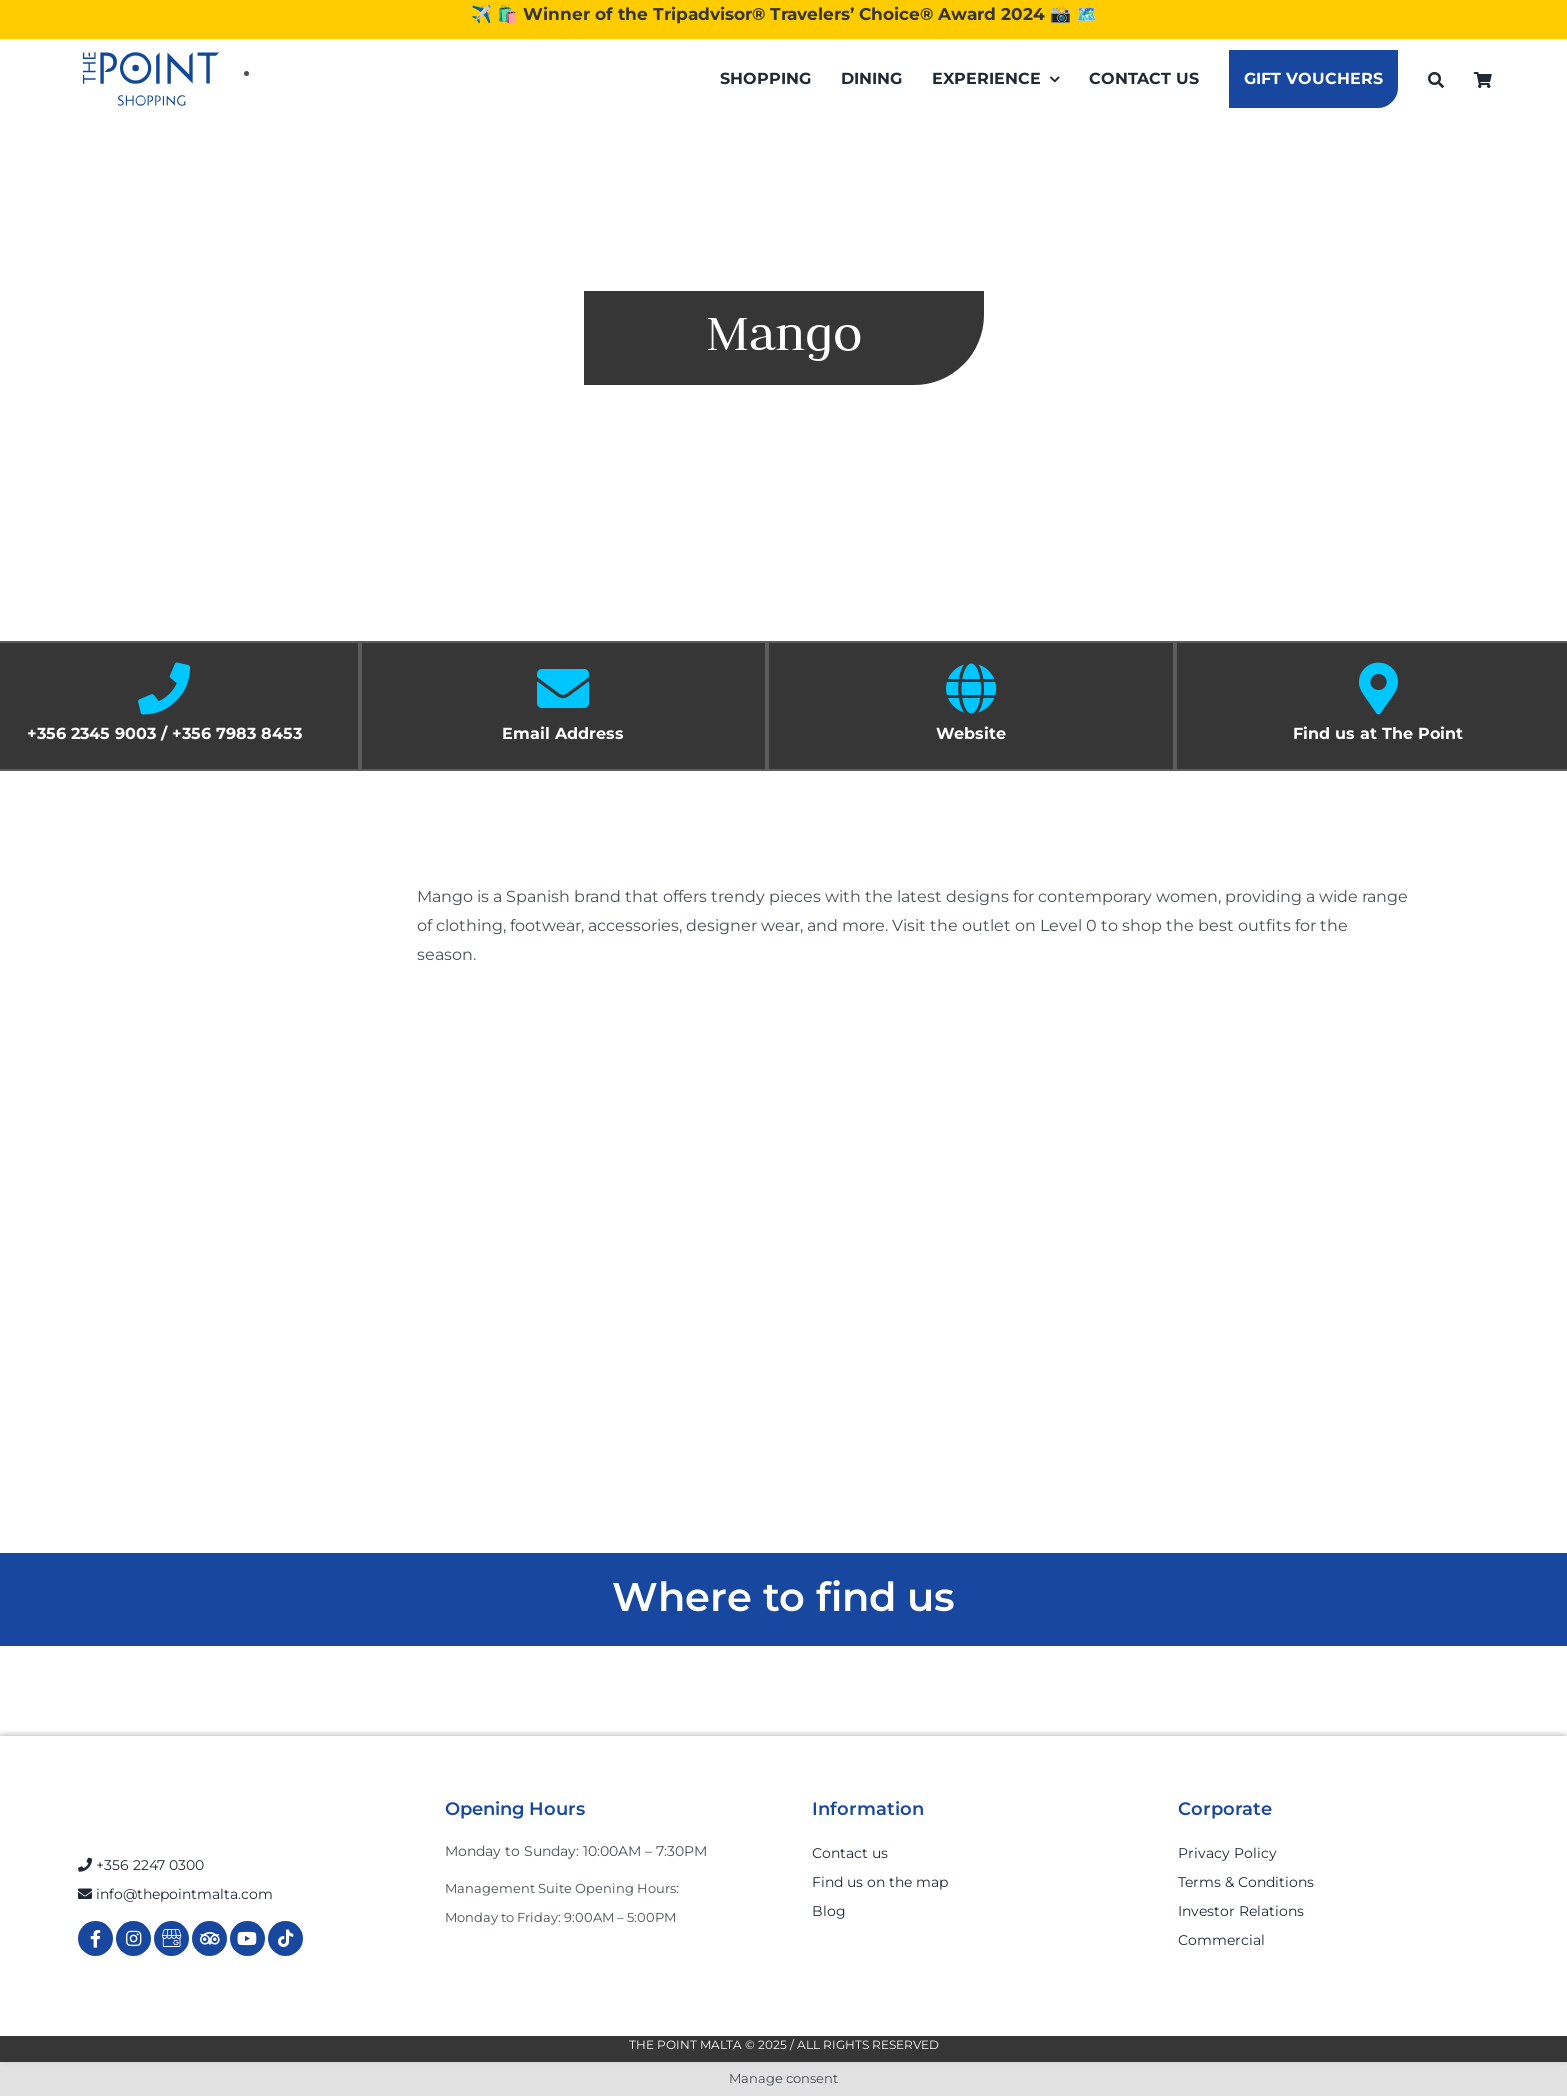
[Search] (1436, 79)
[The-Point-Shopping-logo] (151, 79)
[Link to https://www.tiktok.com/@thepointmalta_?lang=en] (285, 1938)
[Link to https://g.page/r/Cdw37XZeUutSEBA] (171, 1938)
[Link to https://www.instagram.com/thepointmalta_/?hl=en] (133, 1938)
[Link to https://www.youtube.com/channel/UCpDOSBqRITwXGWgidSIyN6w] (247, 1938)
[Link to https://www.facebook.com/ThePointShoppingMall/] (95, 1938)
